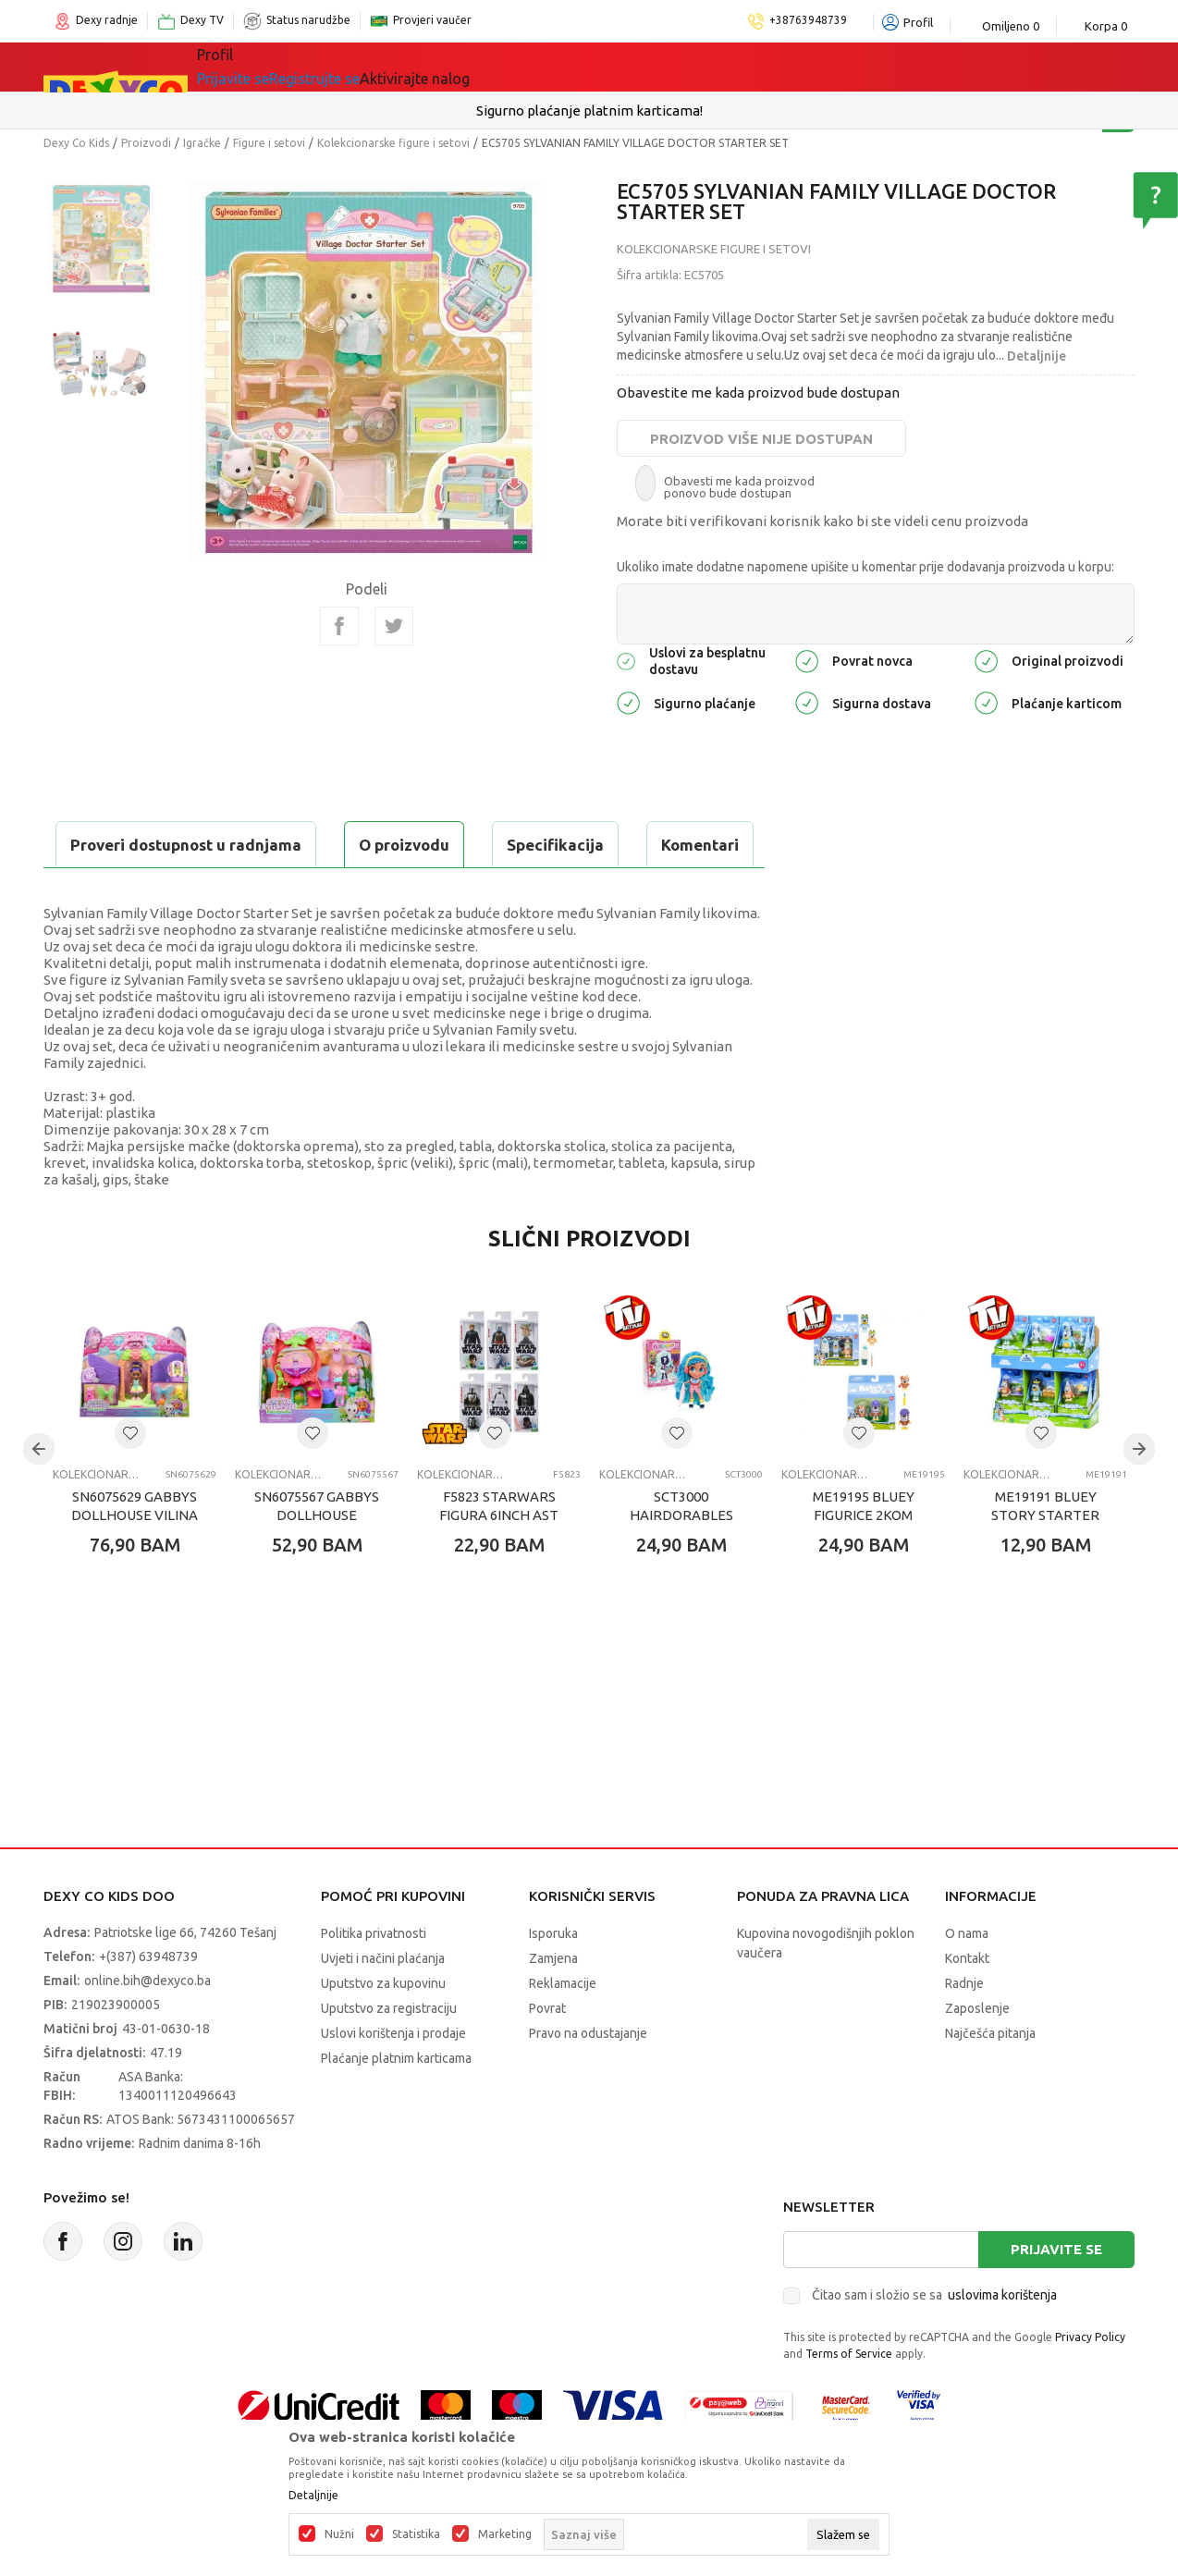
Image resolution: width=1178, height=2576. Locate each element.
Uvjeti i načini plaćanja (383, 2004)
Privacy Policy (1090, 2383)
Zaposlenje (977, 2054)
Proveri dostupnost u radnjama (187, 891)
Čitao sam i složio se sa (934, 2341)
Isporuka (553, 1979)
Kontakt (967, 2004)
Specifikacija (268, 844)
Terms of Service (848, 2400)
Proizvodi (146, 143)
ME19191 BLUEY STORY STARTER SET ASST (1045, 1561)
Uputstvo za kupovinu (383, 2029)
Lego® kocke (456, 66)
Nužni (339, 2534)
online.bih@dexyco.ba (147, 2026)
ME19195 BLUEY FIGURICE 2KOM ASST (863, 1561)
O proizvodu (117, 844)
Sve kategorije (260, 66)
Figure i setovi (269, 143)
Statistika (416, 2534)
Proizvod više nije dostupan (761, 439)
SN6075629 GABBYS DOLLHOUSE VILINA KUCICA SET (134, 1561)
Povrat (547, 2054)
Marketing (505, 2534)
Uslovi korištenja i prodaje (393, 2079)
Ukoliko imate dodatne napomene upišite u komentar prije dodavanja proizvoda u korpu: (865, 566)
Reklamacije (562, 2029)
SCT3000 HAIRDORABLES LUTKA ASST (681, 1561)
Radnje (964, 2029)
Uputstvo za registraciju (389, 2054)
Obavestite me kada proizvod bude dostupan (758, 392)
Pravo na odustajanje (588, 2079)
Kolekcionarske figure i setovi (393, 143)
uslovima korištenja (1002, 2341)
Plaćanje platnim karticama (396, 2104)
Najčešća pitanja (990, 2079)
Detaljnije (1036, 356)
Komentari (413, 844)
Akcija (546, 66)
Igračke (362, 66)
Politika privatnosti (373, 1979)
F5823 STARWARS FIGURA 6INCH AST (498, 1552)
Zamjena (553, 2004)
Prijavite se (1056, 2295)
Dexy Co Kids (76, 143)
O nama (966, 1979)
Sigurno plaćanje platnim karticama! (589, 110)
